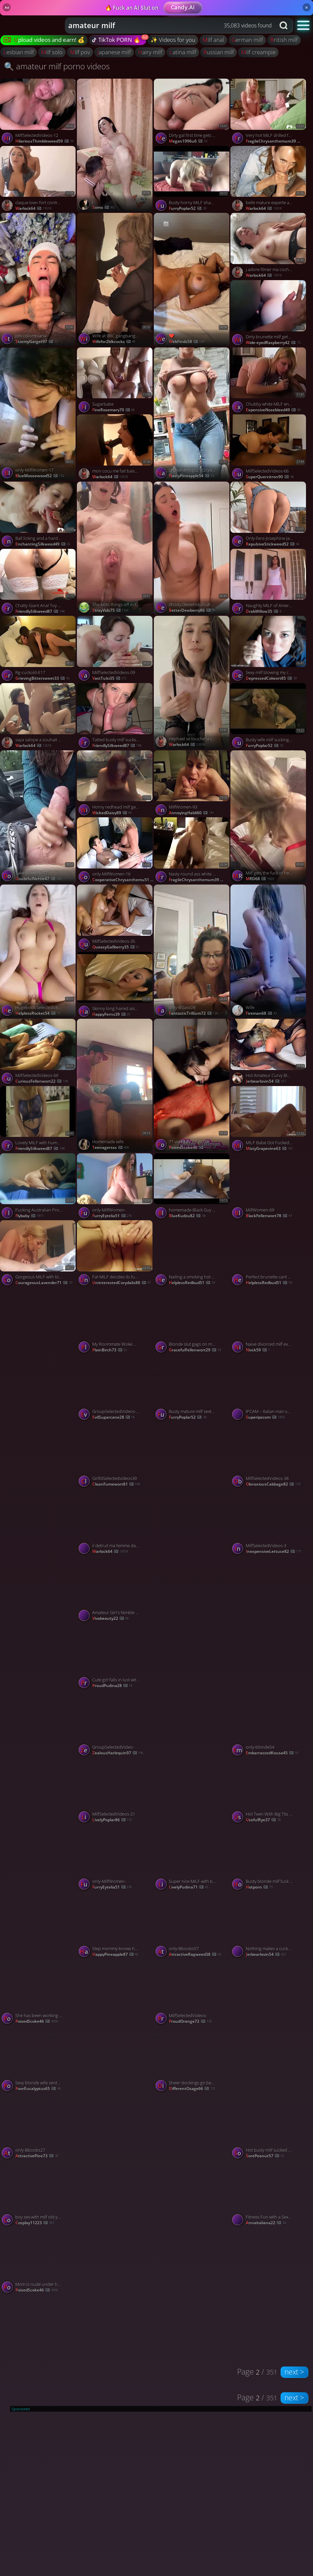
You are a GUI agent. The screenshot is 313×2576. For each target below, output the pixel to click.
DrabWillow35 (263, 611)
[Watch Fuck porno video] (115, 2025)
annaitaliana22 (266, 2222)
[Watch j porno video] (115, 145)
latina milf (183, 52)
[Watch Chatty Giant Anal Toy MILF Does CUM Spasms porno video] (38, 582)
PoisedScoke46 (36, 2021)
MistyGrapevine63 (269, 1148)
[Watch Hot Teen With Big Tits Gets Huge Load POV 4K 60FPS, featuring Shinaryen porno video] (268, 1791)
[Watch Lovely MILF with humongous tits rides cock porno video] (38, 1119)
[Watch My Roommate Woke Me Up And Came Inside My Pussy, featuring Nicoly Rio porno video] (115, 1321)
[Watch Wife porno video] (268, 951)
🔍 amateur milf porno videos (57, 66)
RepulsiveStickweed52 (272, 544)
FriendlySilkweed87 (40, 611)
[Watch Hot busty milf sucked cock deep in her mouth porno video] (268, 2127)
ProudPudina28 (112, 1685)
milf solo (52, 52)
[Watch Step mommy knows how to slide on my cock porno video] (115, 1925)
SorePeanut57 (265, 2155)
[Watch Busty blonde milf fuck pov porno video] (268, 1858)
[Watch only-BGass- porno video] (38, 1353)
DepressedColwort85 (271, 678)
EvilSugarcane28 (113, 1417)
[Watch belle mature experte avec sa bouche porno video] (268, 179)
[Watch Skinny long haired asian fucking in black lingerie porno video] (115, 985)
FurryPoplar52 (187, 208)
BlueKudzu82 (187, 1215)
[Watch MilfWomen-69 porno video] (268, 1187)
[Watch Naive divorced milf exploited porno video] (268, 1321)
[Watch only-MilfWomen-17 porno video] (38, 413)
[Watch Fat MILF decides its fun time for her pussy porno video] (115, 1253)
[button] (303, 25)
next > (294, 2372)
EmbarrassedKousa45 (272, 1752)
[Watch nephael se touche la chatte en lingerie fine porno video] (192, 682)
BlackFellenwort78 (269, 1215)
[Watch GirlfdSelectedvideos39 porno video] (115, 1455)
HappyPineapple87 (115, 1954)
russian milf (218, 52)
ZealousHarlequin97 (117, 1752)
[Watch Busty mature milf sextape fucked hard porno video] (192, 1388)
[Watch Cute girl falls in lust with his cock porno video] (115, 1656)
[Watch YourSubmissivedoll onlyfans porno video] (268, 2025)
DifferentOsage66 (192, 2088)
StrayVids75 (110, 610)
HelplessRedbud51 (192, 1282)
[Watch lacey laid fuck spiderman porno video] (38, 1622)
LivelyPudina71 (188, 1887)
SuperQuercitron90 (270, 476)
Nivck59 (258, 1349)
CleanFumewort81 (116, 1484)
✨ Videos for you (172, 40)
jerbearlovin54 (266, 1081)
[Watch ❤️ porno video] (192, 279)
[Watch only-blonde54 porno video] (268, 1724)
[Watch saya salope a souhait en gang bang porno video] (38, 716)
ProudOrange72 (190, 2021)
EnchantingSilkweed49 (42, 544)
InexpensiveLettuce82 (273, 1551)
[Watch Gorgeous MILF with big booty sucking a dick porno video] (38, 1253)
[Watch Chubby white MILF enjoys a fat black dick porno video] (268, 381)
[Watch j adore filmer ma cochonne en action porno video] (268, 246)
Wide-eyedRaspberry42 (273, 342)
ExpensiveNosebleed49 (273, 409)
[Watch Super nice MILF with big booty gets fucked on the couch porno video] (192, 1858)
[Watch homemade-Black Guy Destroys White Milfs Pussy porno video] (192, 1187)
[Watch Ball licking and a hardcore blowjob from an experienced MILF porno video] (38, 515)
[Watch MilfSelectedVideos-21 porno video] (115, 1791)
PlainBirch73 (109, 1349)
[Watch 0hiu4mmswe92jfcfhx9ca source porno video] (192, 2159)
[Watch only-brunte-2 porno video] (192, 1756)
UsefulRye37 (263, 1819)
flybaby (29, 1215)
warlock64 (33, 208)
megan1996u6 (188, 141)
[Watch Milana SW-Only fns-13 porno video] (38, 1488)
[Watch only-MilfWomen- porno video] (115, 1187)
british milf (284, 40)
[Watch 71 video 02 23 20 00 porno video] (192, 1085)
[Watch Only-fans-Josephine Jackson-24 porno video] (268, 515)
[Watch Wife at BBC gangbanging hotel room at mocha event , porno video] (115, 279)
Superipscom (265, 1417)
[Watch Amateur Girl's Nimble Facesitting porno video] (115, 1590)
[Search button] (284, 25)
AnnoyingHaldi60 (191, 812)
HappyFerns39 (111, 1014)
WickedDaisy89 (112, 812)
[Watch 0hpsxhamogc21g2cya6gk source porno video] (192, 413)
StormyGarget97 (36, 341)
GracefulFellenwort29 (195, 1349)
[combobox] (170, 25)
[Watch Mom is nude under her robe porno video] (77, 2261)
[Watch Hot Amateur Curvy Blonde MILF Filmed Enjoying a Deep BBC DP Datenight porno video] (268, 1052)
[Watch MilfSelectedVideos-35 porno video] (115, 918)
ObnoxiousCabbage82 (273, 1484)
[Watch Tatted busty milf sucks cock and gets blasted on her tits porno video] (115, 716)
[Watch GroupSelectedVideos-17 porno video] (115, 1388)
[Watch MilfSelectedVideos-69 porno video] (38, 1052)
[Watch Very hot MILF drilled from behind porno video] (268, 112)
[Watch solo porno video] (268, 1622)
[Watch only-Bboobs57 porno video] (192, 1925)
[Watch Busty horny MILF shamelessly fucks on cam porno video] (192, 179)
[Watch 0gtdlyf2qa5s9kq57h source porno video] (38, 1891)
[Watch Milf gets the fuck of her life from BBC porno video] (268, 816)
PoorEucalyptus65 (38, 2088)
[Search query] (165, 25)
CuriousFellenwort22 (41, 1081)
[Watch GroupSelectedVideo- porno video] (115, 1724)
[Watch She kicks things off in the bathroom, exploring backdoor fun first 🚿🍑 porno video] (115, 548)
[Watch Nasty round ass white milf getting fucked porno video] (192, 851)
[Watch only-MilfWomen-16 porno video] (115, 851)
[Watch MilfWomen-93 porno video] (192, 784)
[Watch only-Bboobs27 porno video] (38, 2127)
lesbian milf (18, 52)
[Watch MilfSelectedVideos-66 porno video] (268, 448)
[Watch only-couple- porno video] (192, 1622)
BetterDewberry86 (192, 610)
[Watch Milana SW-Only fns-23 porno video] (192, 1488)
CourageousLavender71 (43, 1282)
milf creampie (258, 52)
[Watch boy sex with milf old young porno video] (38, 2194)
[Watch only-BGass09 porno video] (192, 951)
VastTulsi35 (109, 678)
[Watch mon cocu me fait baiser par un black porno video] (115, 448)
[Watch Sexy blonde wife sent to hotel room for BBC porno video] (38, 2059)
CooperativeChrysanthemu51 (123, 879)
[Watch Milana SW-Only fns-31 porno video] (38, 1756)
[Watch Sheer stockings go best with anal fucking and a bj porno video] (192, 2059)
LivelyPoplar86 (112, 1819)
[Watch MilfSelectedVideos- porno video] (192, 1992)
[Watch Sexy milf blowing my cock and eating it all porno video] (268, 649)
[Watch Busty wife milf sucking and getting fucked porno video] (268, 716)
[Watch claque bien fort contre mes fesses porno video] (38, 179)
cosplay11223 (34, 2222)
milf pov (80, 52)
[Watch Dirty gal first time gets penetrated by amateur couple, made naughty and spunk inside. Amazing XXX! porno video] (192, 112)
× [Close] (306, 7)
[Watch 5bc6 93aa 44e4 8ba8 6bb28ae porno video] (115, 2159)
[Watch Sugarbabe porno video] (115, 381)
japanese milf (114, 52)
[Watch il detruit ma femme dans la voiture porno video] (115, 1522)
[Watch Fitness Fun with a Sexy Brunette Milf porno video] (268, 2194)
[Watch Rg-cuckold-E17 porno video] (38, 649)
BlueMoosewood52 (39, 475)
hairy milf (150, 52)
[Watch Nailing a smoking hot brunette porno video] (192, 1253)
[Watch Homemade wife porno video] (115, 1085)
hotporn (259, 1887)
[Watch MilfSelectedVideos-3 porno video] (268, 1522)
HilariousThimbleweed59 (44, 141)
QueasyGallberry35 (115, 946)
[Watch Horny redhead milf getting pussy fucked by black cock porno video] (115, 784)
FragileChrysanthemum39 (276, 141)
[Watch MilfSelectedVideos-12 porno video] (38, 112)
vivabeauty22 (110, 1618)
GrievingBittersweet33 (42, 678)
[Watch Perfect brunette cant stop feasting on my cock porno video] (268, 1253)
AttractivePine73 (36, 2155)
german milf (247, 40)
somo (103, 207)
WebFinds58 (186, 341)
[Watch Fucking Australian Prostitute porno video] (38, 1187)
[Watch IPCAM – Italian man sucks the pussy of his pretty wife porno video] (268, 1388)
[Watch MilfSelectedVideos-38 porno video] (268, 1455)
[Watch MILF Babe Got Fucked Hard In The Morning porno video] (268, 1119)
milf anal (213, 40)
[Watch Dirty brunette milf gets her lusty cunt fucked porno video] (268, 313)
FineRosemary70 (113, 409)
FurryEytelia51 (112, 1215)
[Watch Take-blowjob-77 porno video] (38, 816)
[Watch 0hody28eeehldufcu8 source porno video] (192, 548)
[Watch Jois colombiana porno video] (38, 279)
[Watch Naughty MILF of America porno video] (268, 582)
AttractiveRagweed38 (195, 1954)
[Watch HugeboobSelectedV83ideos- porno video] (38, 951)
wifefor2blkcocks (113, 341)
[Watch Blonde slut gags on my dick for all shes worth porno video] (192, 1321)
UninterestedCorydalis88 (121, 1282)
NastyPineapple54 (191, 475)
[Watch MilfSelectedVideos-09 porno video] (115, 649)
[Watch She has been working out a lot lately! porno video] (38, 1992)
